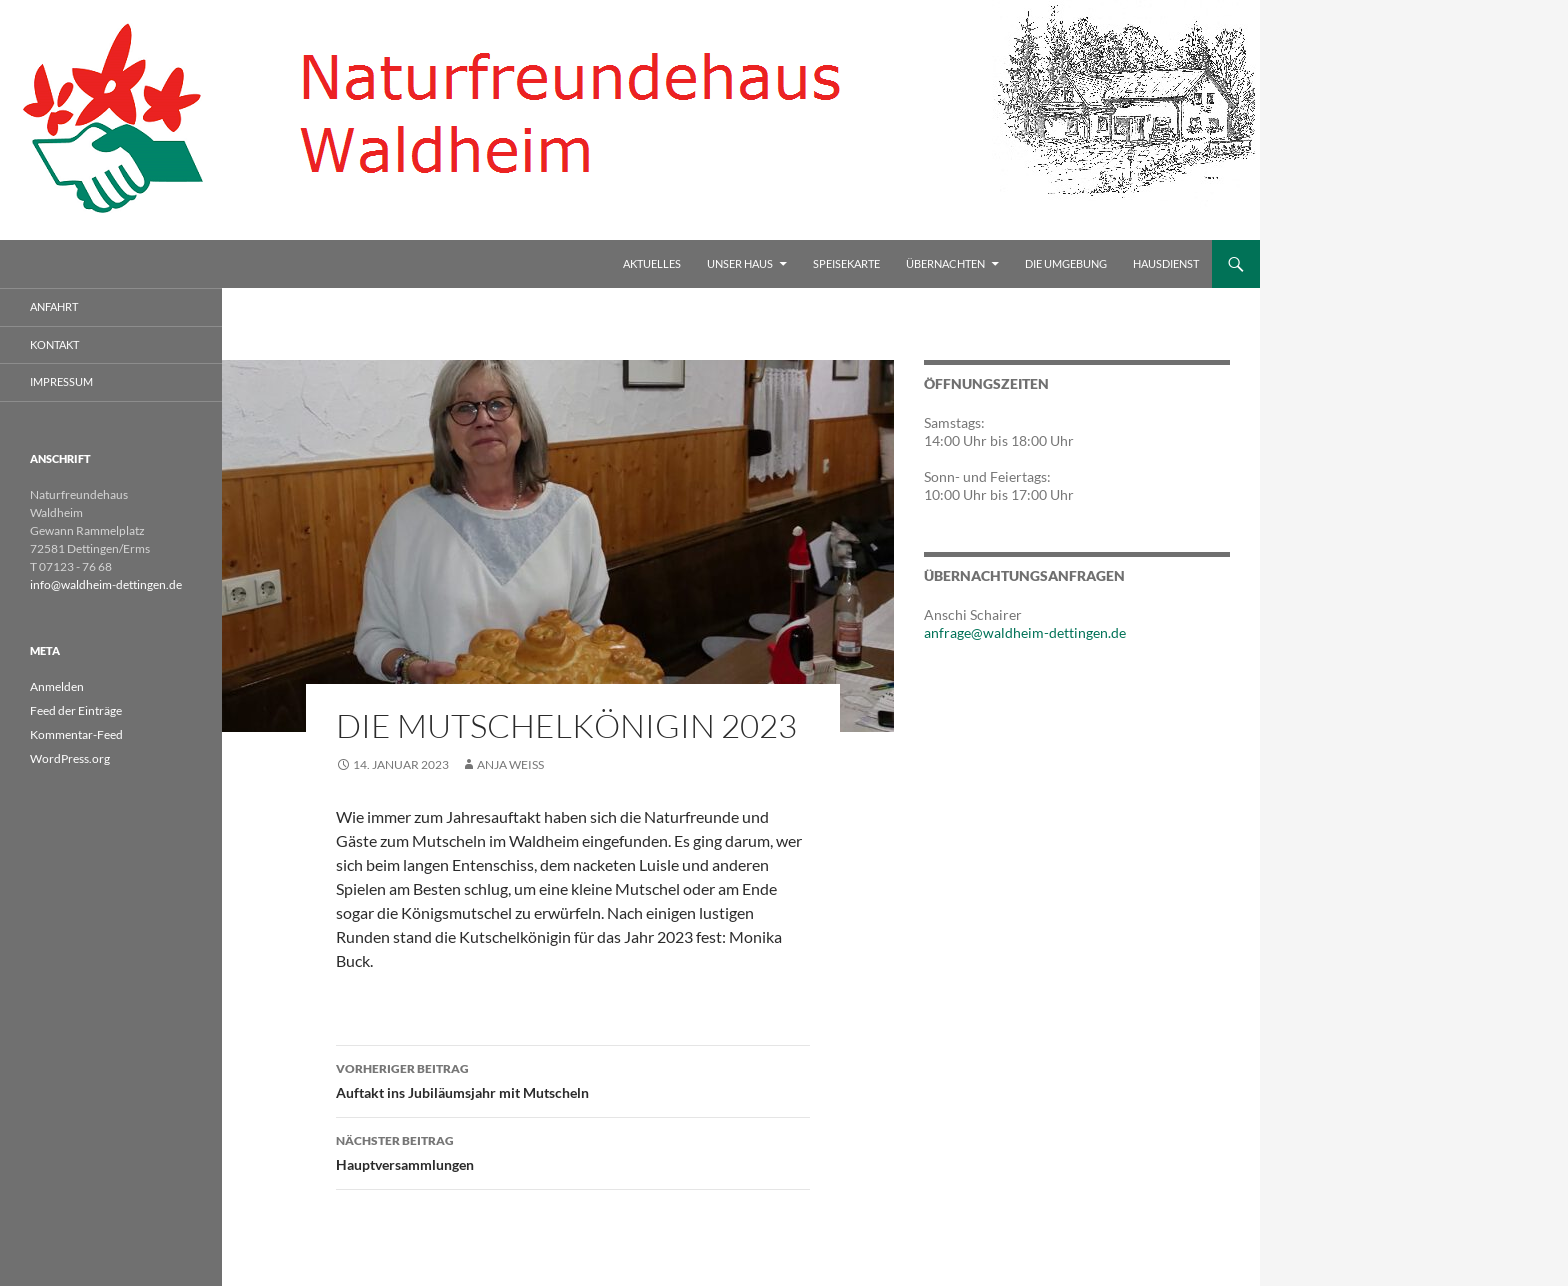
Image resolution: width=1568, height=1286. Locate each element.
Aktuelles (652, 263)
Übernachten (945, 263)
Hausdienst (1166, 263)
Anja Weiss (510, 764)
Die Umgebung (1066, 263)
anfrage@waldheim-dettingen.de (1025, 632)
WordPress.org (70, 758)
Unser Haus (740, 263)
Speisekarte (846, 263)
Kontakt (54, 344)
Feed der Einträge (76, 710)
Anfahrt (54, 306)
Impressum (61, 381)
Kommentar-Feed (76, 734)
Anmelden (57, 686)
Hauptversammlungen (573, 1151)
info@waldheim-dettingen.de (106, 584)
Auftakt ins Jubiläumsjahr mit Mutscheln (573, 1079)
